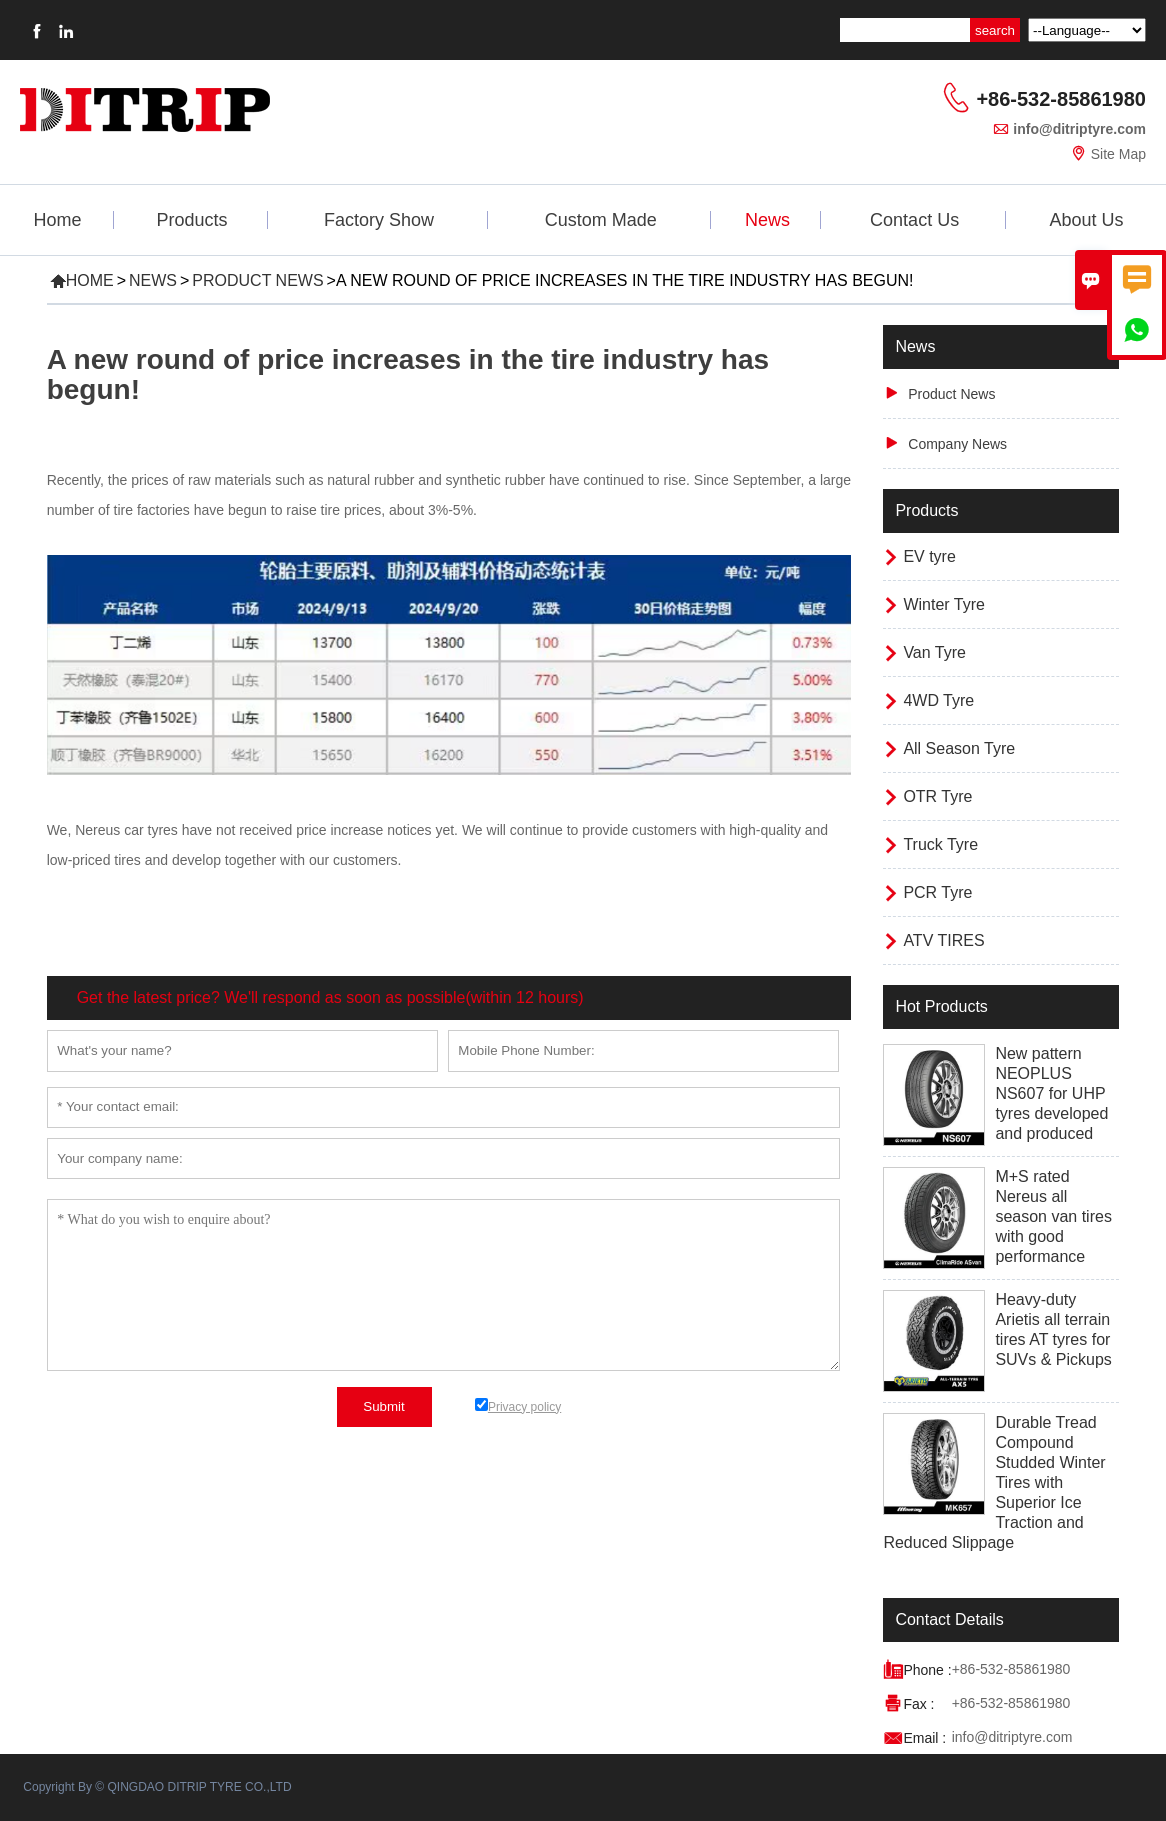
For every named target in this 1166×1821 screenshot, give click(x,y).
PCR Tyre (937, 892)
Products (192, 220)
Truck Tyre (940, 844)
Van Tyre (934, 652)
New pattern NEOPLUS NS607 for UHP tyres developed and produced (1051, 1093)
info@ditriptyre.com (1079, 129)
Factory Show (379, 220)
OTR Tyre (937, 796)
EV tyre (929, 556)
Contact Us (914, 220)
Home (58, 220)
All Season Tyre (959, 748)
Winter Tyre (944, 604)
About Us (1086, 220)
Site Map (1118, 154)
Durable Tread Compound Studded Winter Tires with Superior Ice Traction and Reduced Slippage (994, 1482)
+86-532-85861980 (1061, 99)
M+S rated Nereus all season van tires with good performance (1053, 1216)
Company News (957, 444)
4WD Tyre (938, 700)
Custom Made (601, 220)
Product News (257, 280)
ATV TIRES (943, 940)
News (767, 220)
